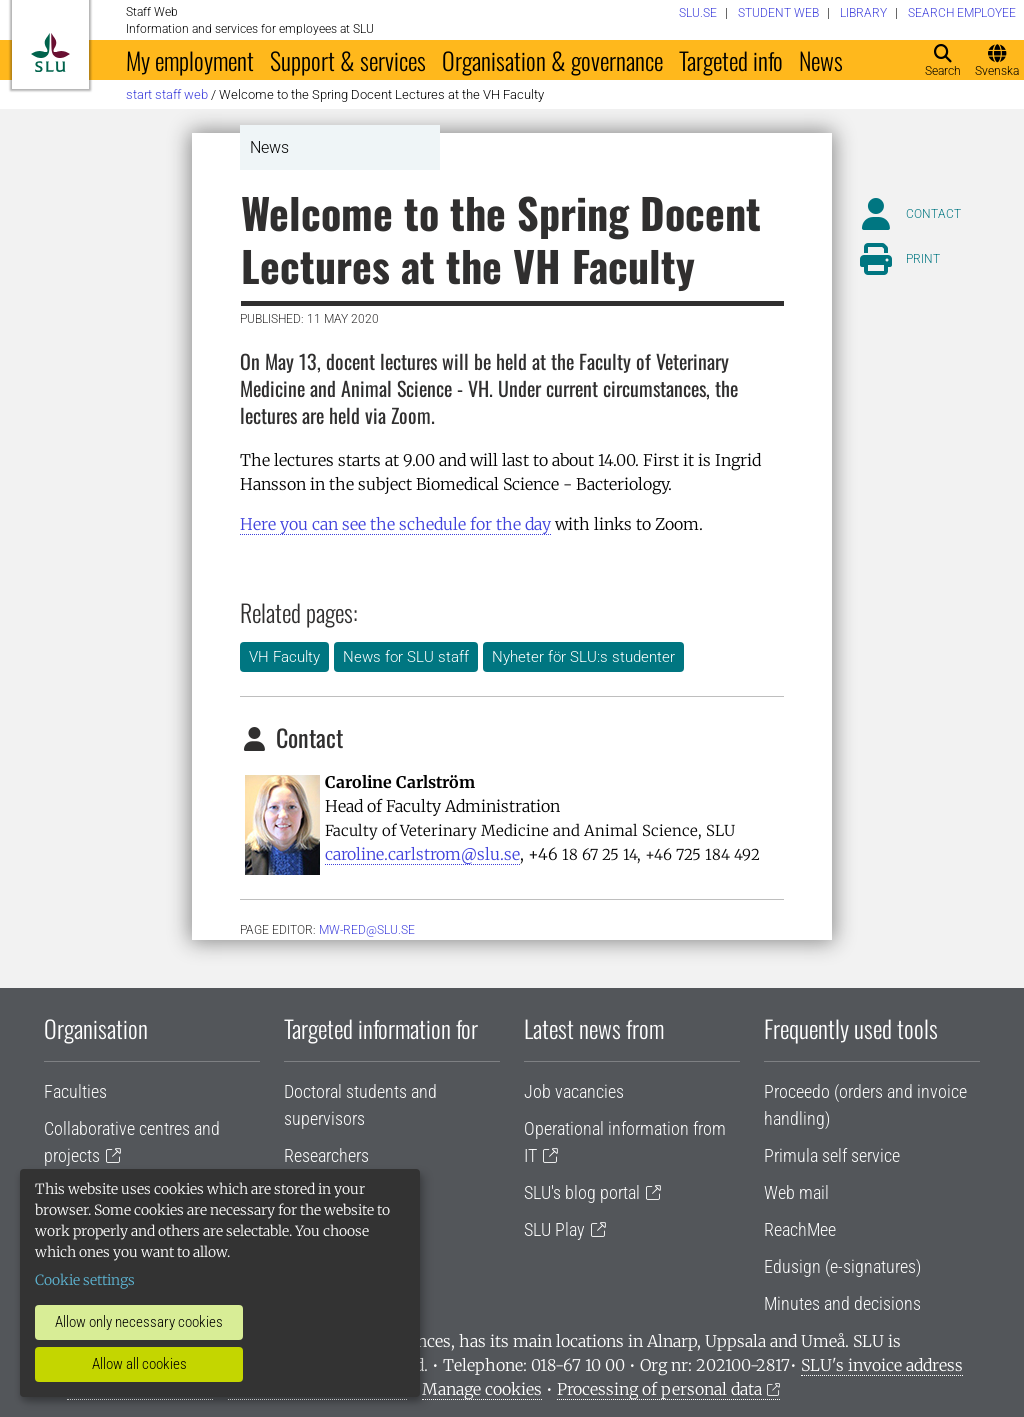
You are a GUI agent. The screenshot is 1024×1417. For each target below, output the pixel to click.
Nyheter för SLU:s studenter (583, 657)
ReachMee (800, 1229)
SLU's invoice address (882, 1365)
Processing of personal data (659, 1389)
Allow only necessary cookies (139, 1322)
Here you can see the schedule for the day (395, 524)
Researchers (326, 1155)
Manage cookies (482, 1389)
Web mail (796, 1192)
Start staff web (167, 94)
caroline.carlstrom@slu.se (422, 854)
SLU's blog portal (582, 1192)
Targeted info (731, 60)
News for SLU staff (406, 657)
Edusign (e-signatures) (842, 1266)
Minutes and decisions (842, 1303)
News (821, 60)
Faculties (75, 1091)
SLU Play (554, 1229)
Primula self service (832, 1155)
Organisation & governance (552, 60)
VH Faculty (284, 657)
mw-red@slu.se (367, 930)
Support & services (348, 60)
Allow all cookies (139, 1364)
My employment (190, 60)
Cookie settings (85, 1280)
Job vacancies (574, 1091)
